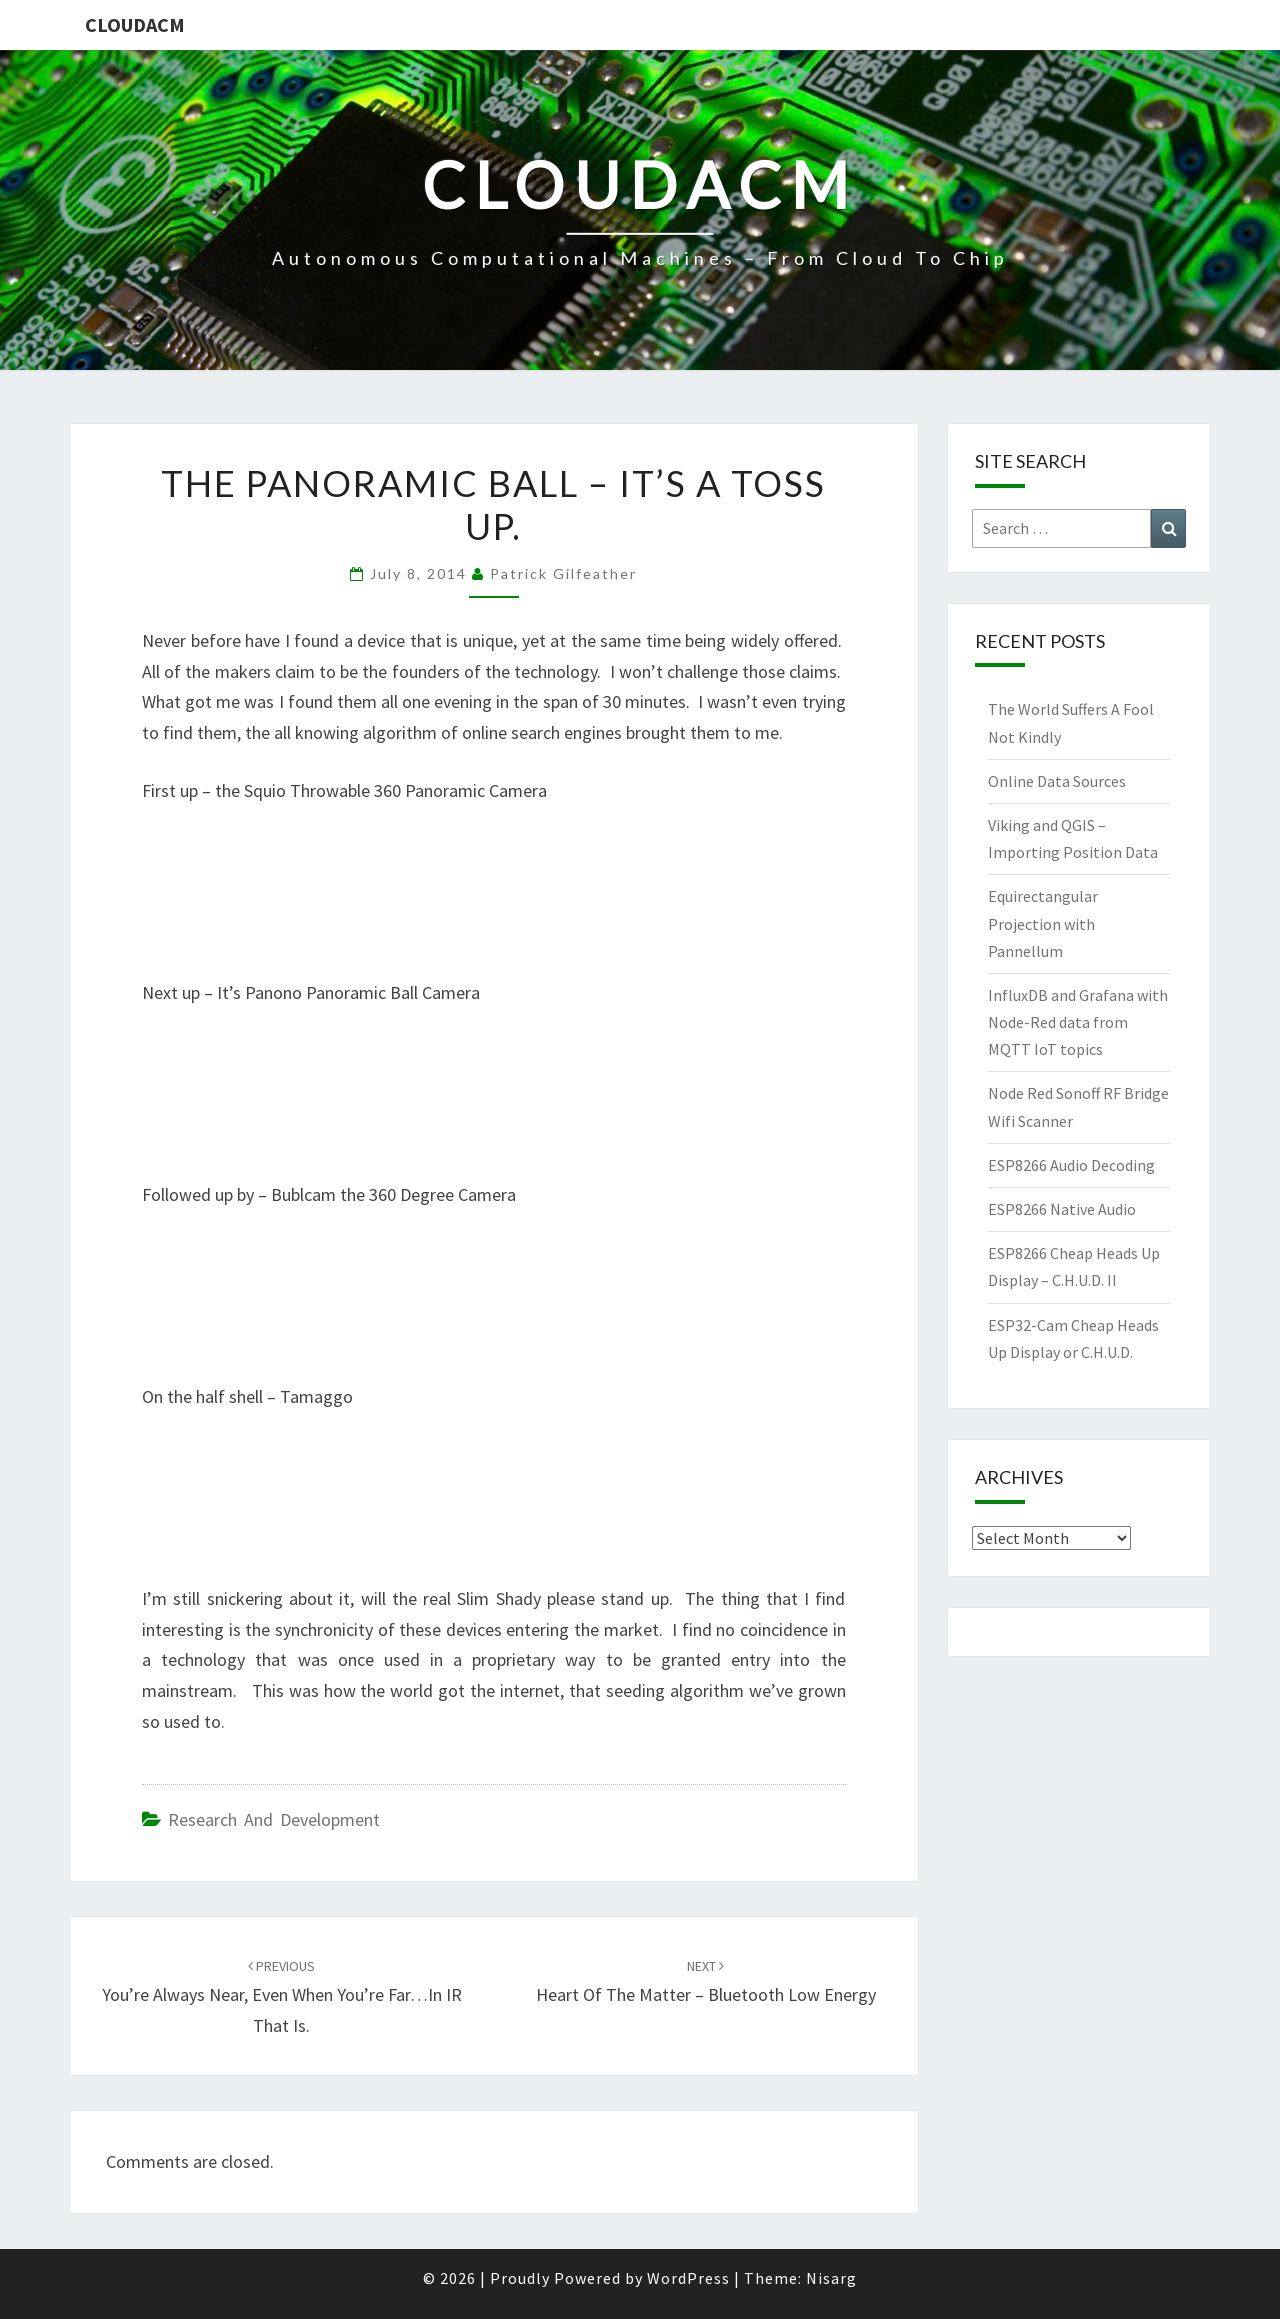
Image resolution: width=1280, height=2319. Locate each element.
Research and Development (274, 1819)
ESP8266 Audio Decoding (1071, 1165)
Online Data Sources (1057, 781)
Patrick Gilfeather (563, 573)
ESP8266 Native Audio (1062, 1209)
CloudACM (135, 24)
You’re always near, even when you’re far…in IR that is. (282, 1997)
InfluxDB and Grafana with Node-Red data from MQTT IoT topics (1078, 1022)
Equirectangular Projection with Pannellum (1043, 923)
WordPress (688, 2278)
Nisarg (831, 2278)
